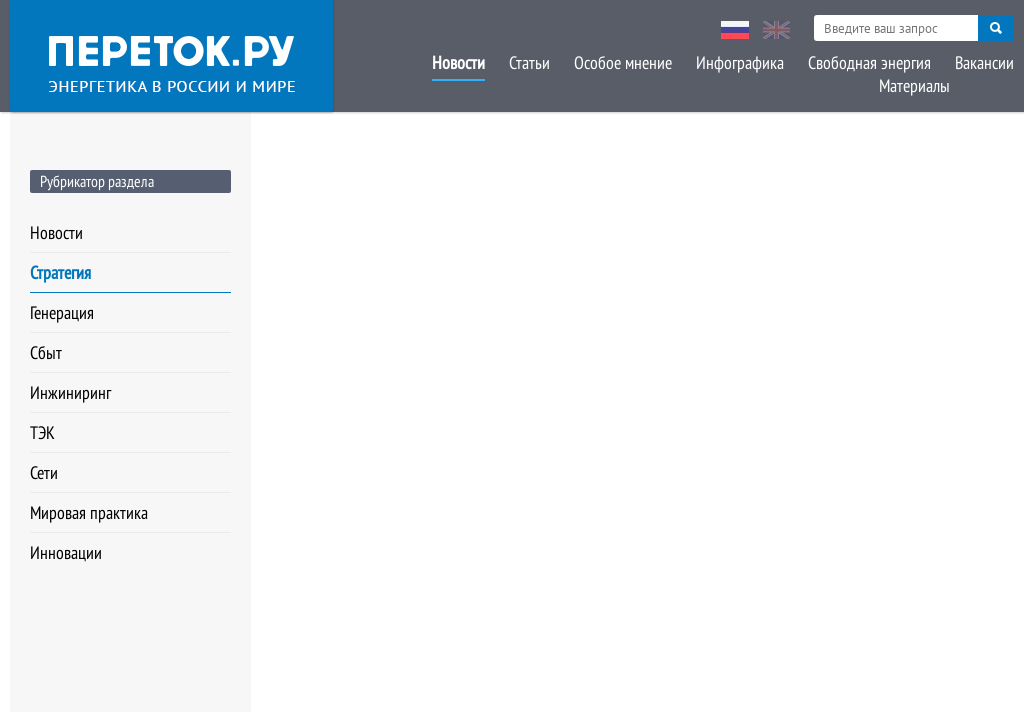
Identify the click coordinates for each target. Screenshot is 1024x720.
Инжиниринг (70, 392)
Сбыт (46, 352)
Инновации (66, 552)
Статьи (529, 62)
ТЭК (42, 432)
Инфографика (740, 62)
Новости (458, 62)
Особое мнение (623, 62)
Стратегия (60, 272)
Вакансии (984, 62)
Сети (44, 472)
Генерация (62, 312)
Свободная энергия (869, 62)
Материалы (914, 85)
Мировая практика (89, 512)
